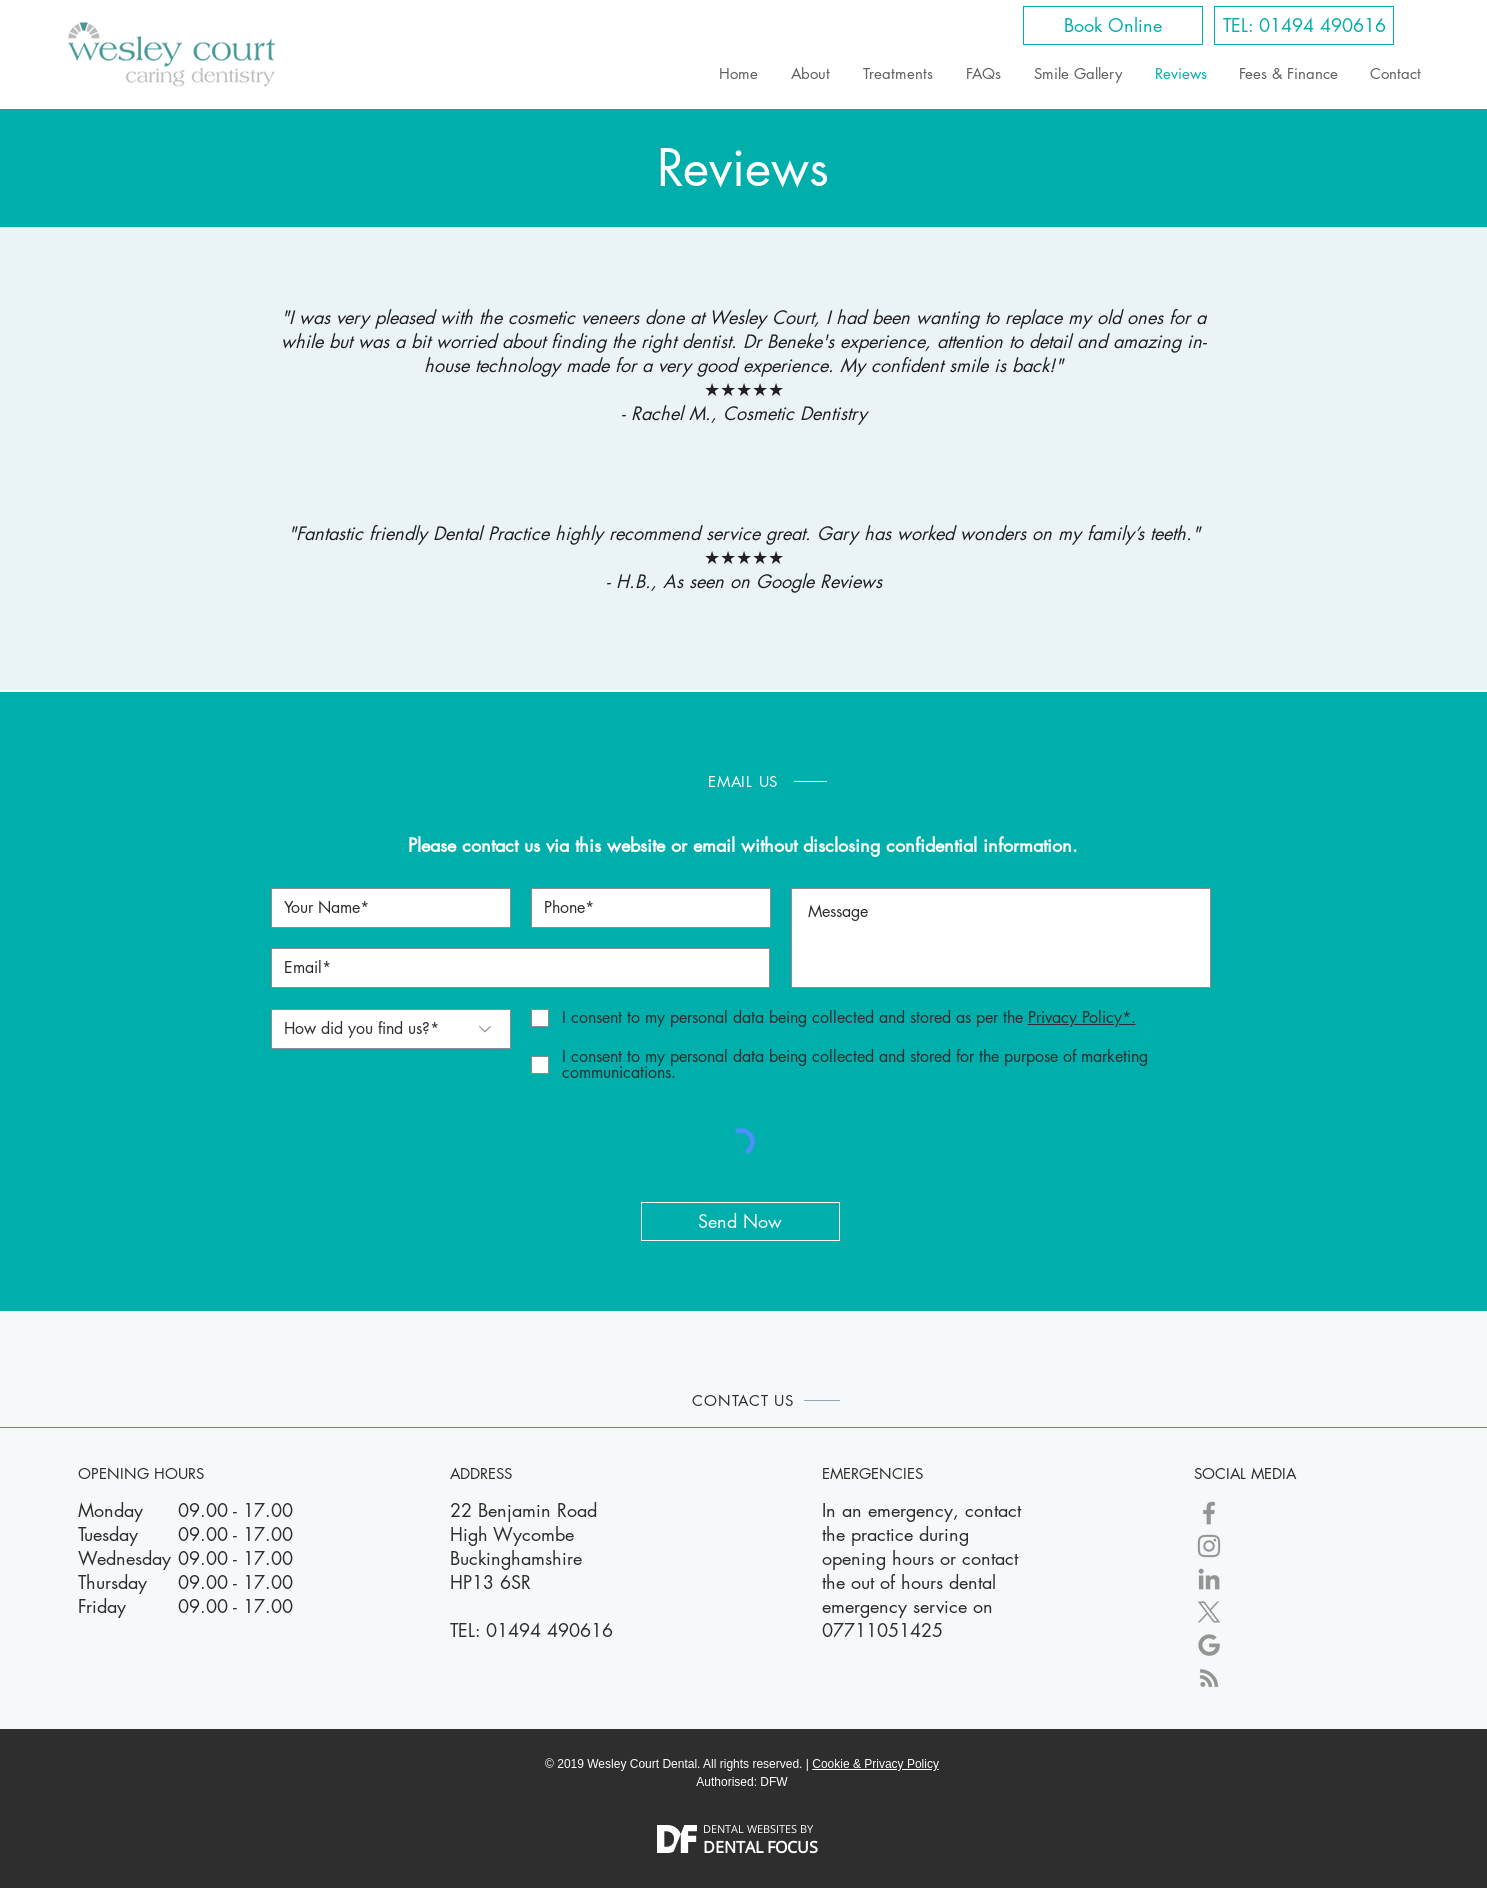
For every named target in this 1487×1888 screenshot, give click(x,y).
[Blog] (1209, 1678)
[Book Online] (1113, 25)
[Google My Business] (1209, 1645)
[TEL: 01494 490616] (1304, 25)
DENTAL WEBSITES (750, 1828)
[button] (1079, 1017)
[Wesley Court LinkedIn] (1209, 1579)
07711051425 (882, 1630)
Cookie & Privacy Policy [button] (875, 1764)
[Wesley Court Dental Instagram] (1209, 1546)
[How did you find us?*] (391, 1029)
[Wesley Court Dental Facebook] (1209, 1513)
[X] (1209, 1612)
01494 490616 (549, 1630)
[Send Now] (740, 1221)
